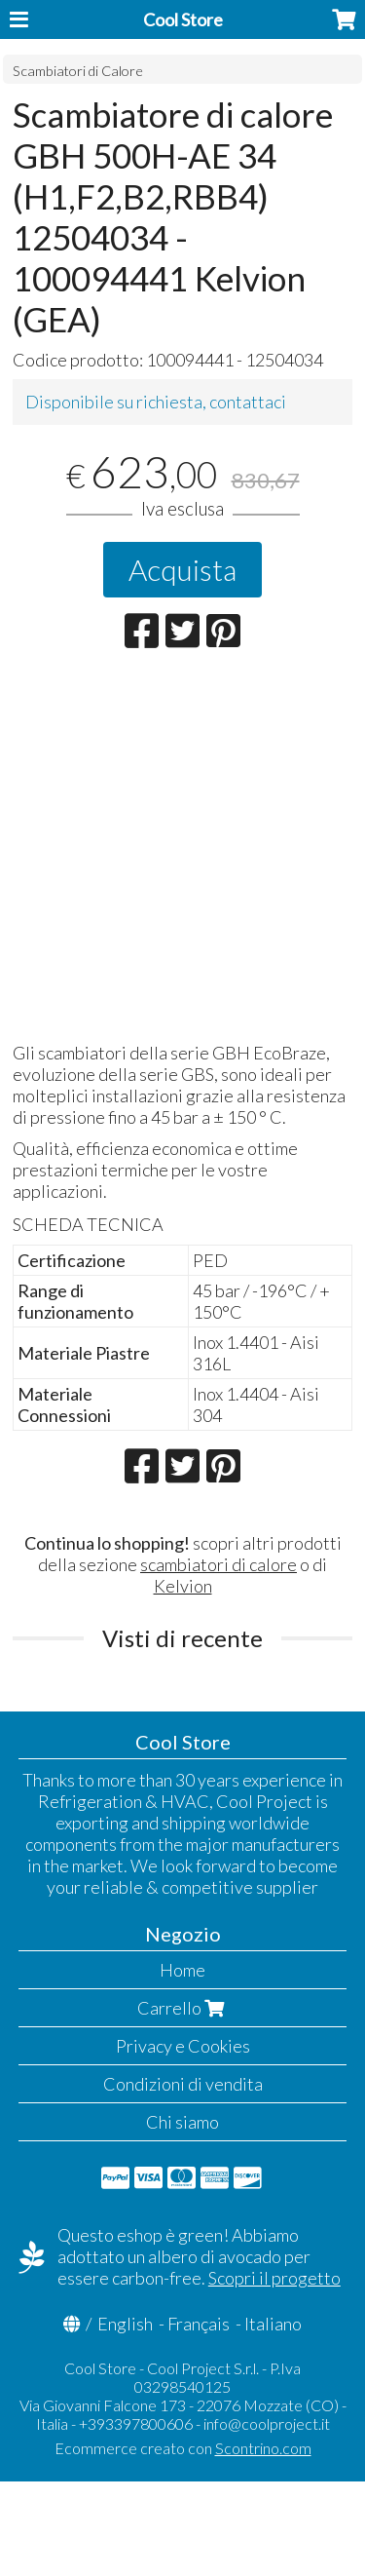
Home (182, 1969)
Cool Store (183, 19)
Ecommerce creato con (183, 2448)
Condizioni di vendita (183, 2084)
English (125, 2323)
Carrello (183, 2008)
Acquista (182, 569)
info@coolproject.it (266, 2423)
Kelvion (183, 1585)
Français (198, 2323)
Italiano (273, 2323)
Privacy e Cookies (183, 2046)
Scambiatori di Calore (78, 70)
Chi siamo (182, 2122)
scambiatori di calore (218, 1564)
